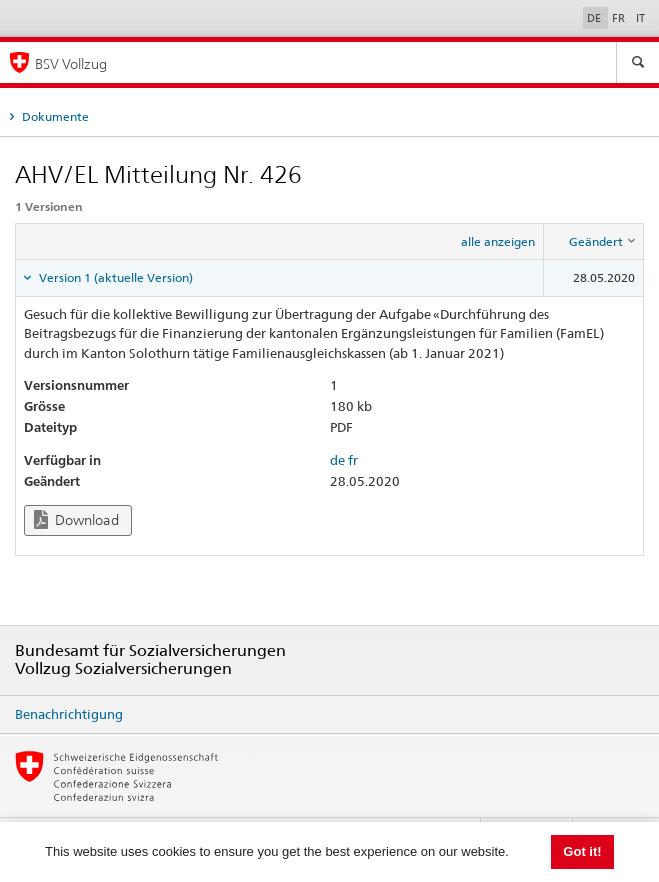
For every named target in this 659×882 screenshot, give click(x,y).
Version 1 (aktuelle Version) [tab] (114, 277)
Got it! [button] (582, 851)
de (337, 460)
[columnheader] (594, 242)
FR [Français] (620, 18)
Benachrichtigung (69, 714)
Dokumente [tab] (54, 116)
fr (353, 460)
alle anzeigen (498, 241)
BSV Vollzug (71, 63)
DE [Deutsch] (595, 18)
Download (76, 519)
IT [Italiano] (640, 18)
